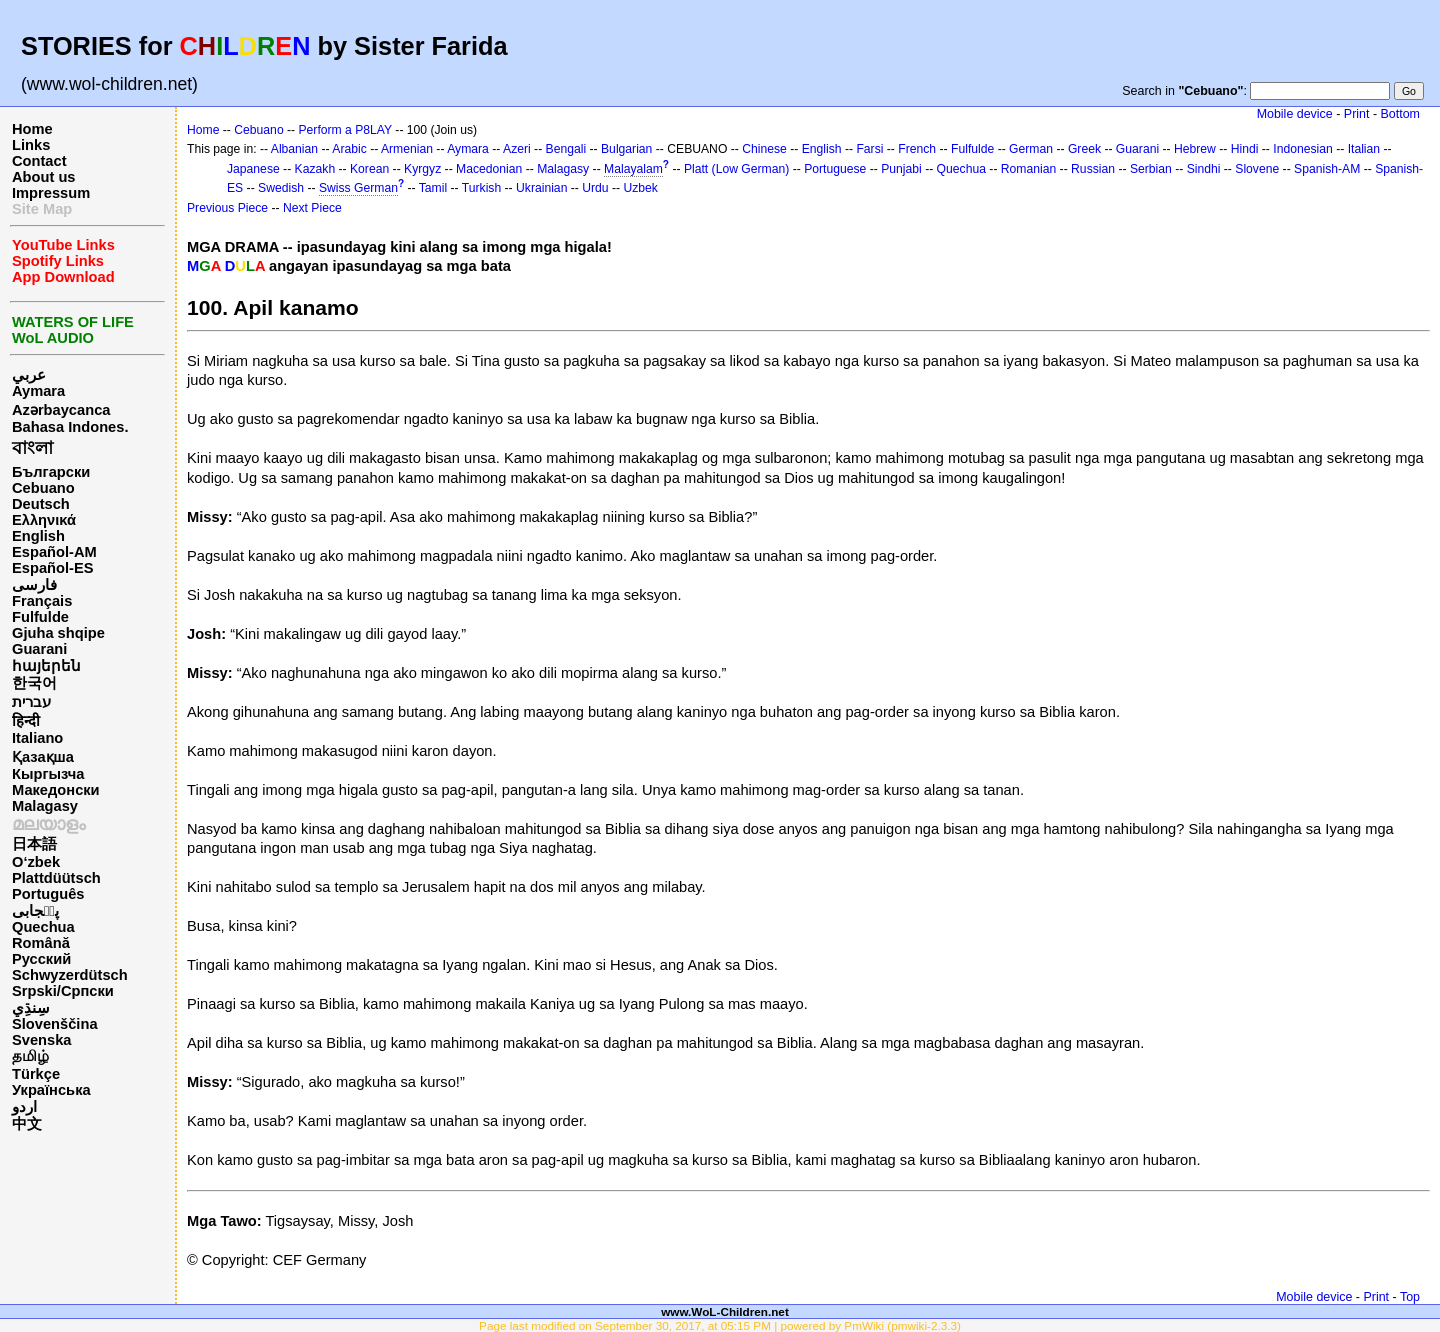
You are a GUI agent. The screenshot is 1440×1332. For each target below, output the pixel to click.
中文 (27, 1124)
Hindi (1245, 149)
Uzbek (640, 188)
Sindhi (1204, 169)
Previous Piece (227, 208)
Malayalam (633, 169)
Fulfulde (40, 617)
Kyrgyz (422, 169)
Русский (41, 959)
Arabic (349, 149)
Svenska (41, 1040)
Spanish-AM (1327, 169)
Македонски (56, 790)
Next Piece (312, 208)
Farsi (869, 149)
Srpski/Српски (63, 991)
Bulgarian (626, 149)
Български (51, 472)
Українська (51, 1090)
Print (1357, 114)
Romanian (1028, 169)
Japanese (253, 169)
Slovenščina (55, 1024)
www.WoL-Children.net (725, 1311)
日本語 (34, 844)
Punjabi (901, 169)
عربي (29, 375)
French (917, 149)
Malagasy (45, 806)
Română (41, 943)
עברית (31, 702)
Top (1410, 1297)
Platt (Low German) (736, 169)
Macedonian (489, 169)
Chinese (764, 149)
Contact (39, 161)
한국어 (34, 683)
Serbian (1151, 169)
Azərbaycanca (61, 410)
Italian (1364, 149)
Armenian (407, 149)
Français (42, 601)
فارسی (34, 585)
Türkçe (36, 1074)
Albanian (294, 149)
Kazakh (315, 169)
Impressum (51, 193)
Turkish (481, 188)
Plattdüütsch (56, 878)
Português (48, 894)
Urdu (595, 188)
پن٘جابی (35, 911)
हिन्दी (26, 721)
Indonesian (1302, 149)
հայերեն (46, 666)
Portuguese (835, 169)
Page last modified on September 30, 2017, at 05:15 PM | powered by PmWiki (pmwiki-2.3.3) (720, 1325)
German (1031, 149)
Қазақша (43, 757)
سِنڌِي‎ (31, 1008)
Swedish (281, 188)
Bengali (566, 149)
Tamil (433, 188)
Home (32, 129)
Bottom (1400, 114)
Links (31, 145)
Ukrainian (541, 188)
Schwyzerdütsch (70, 975)
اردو (24, 1107)
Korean (369, 169)
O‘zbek (36, 862)
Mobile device (1295, 114)
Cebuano (43, 488)
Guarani (39, 649)
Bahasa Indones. (70, 427)
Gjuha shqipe (58, 633)
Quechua (43, 927)
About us (44, 177)
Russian (1093, 169)
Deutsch (41, 504)
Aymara (38, 391)
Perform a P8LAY (345, 130)
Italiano (37, 738)
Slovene (1257, 169)
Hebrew (1195, 149)
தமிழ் (30, 1056)
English (38, 536)
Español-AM (54, 552)
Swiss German (358, 188)
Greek (1084, 149)
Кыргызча (48, 774)
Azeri (517, 149)
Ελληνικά (44, 520)
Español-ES (52, 568)
